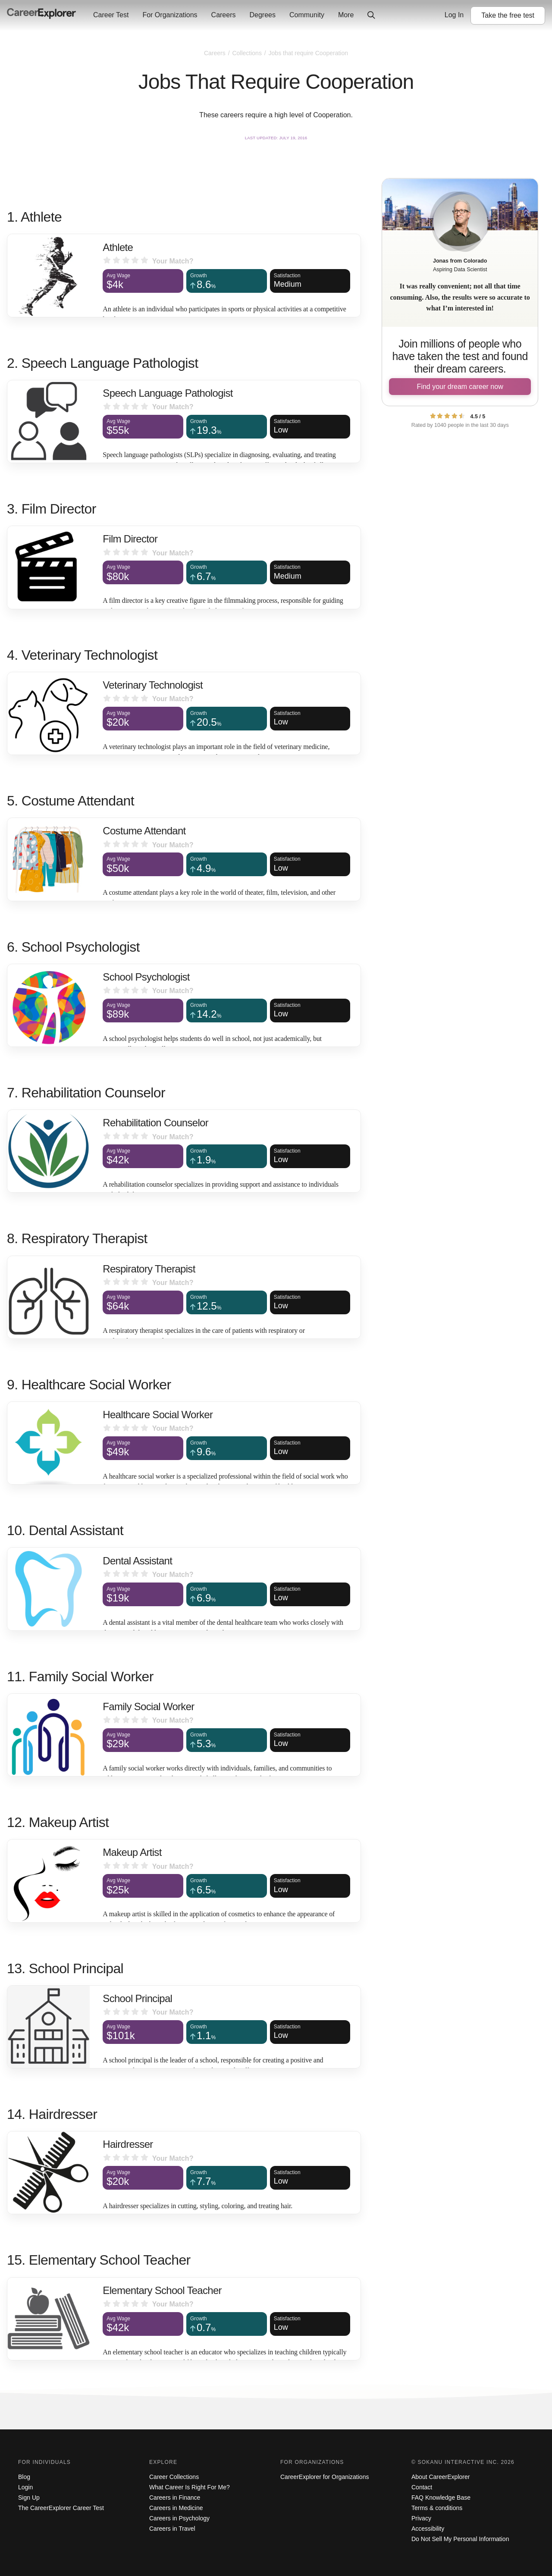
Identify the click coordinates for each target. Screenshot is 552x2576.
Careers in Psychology (179, 2518)
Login (25, 2487)
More (346, 15)
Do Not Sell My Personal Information (460, 2538)
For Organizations (169, 15)
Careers (223, 15)
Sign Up (29, 2497)
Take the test (507, 15)
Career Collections (174, 2476)
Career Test (111, 15)
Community (306, 15)
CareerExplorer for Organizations (324, 2476)
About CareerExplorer (440, 2476)
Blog (24, 2476)
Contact (421, 2487)
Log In (454, 15)
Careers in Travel (172, 2528)
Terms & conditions (436, 2507)
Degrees (262, 15)
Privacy (421, 2518)
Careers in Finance (174, 2497)
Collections (247, 53)
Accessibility (427, 2528)
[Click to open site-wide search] (371, 15)
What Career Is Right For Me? (189, 2487)
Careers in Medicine (176, 2507)
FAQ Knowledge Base (440, 2497)
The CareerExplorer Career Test (61, 2507)
